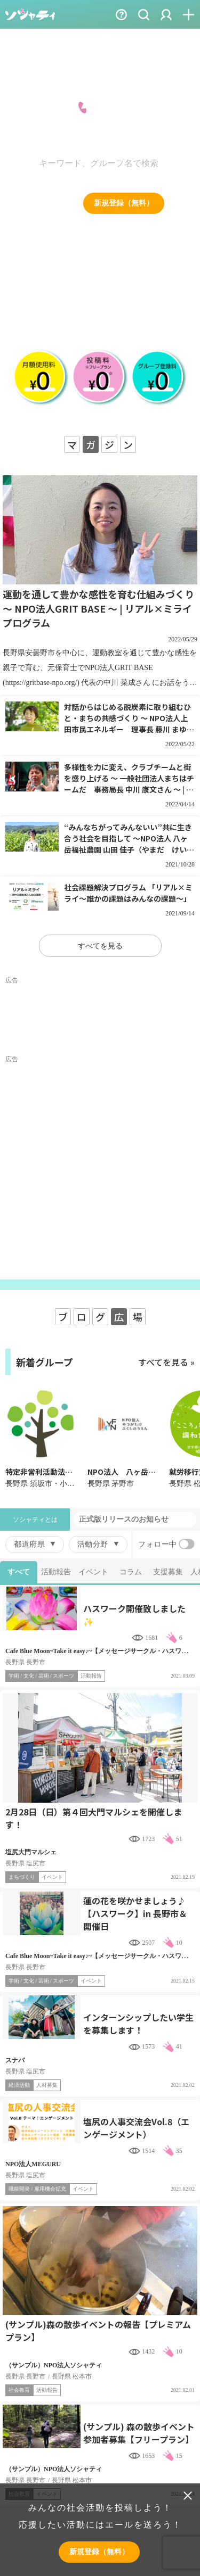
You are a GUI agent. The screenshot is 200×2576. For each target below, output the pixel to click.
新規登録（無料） (124, 203)
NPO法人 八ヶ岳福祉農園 (132, 1471)
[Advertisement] (100, 1017)
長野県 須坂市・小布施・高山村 (58, 1484)
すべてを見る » (166, 1362)
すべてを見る (100, 946)
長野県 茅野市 (110, 1484)
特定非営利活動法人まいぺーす (57, 1471)
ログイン (51, 203)
